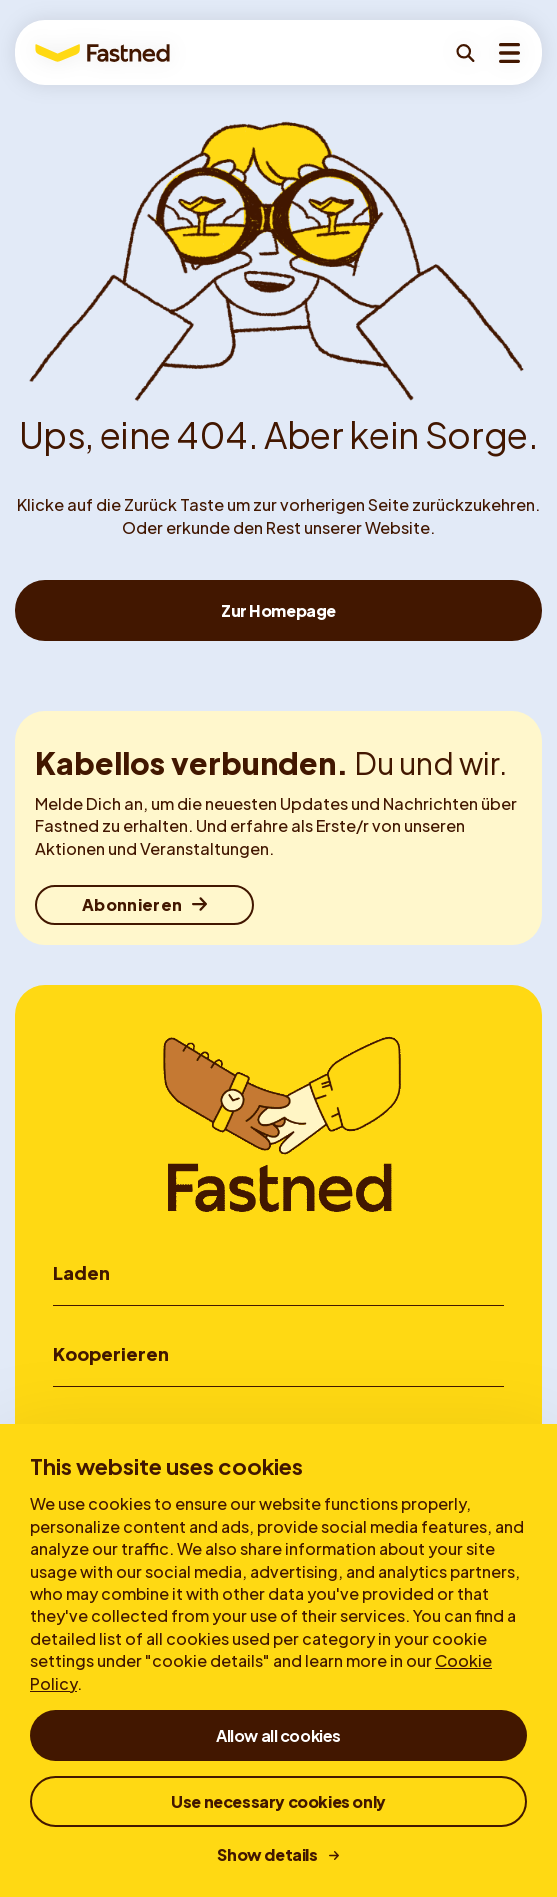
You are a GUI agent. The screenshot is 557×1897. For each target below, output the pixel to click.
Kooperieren (111, 1353)
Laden (81, 1272)
